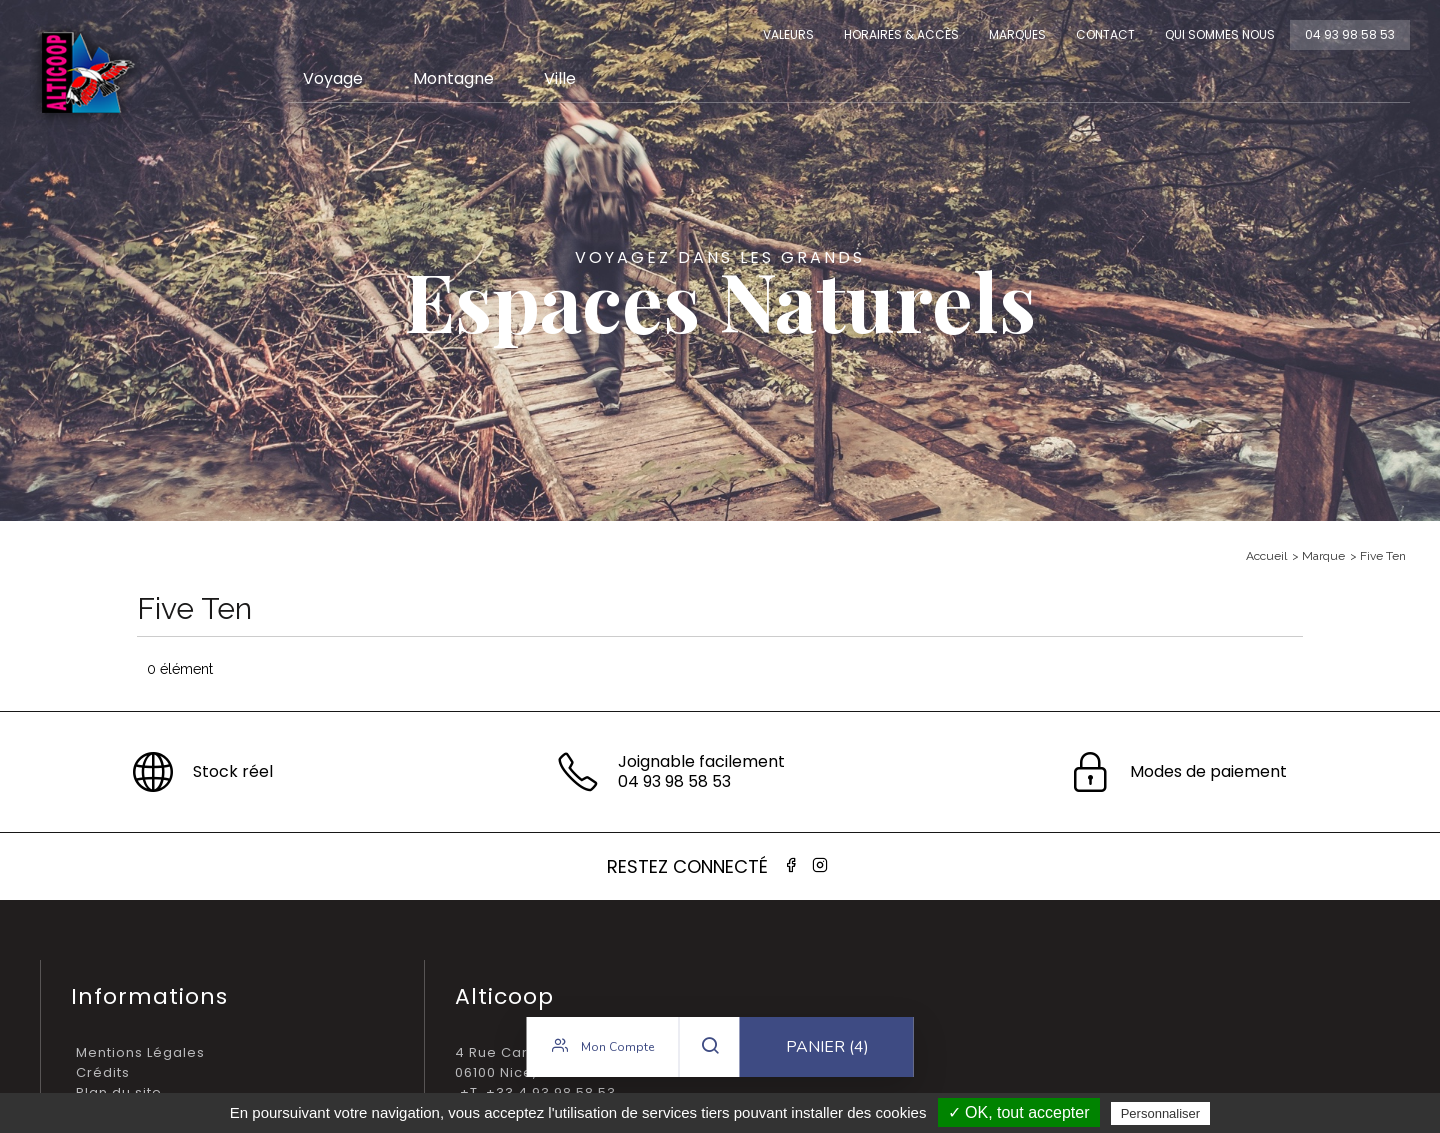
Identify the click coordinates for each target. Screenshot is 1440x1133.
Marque (1323, 556)
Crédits (103, 1072)
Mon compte (603, 1047)
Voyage (333, 78)
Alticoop (87, 72)
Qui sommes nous (1220, 34)
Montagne (453, 78)
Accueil (1266, 556)
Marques (1017, 34)
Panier (827, 1048)
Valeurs (788, 34)
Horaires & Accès (901, 34)
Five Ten (1383, 556)
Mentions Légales (140, 1052)
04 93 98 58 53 (1350, 34)
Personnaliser (1161, 1113)
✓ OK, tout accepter (1019, 1112)
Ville (560, 78)
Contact (1105, 34)
